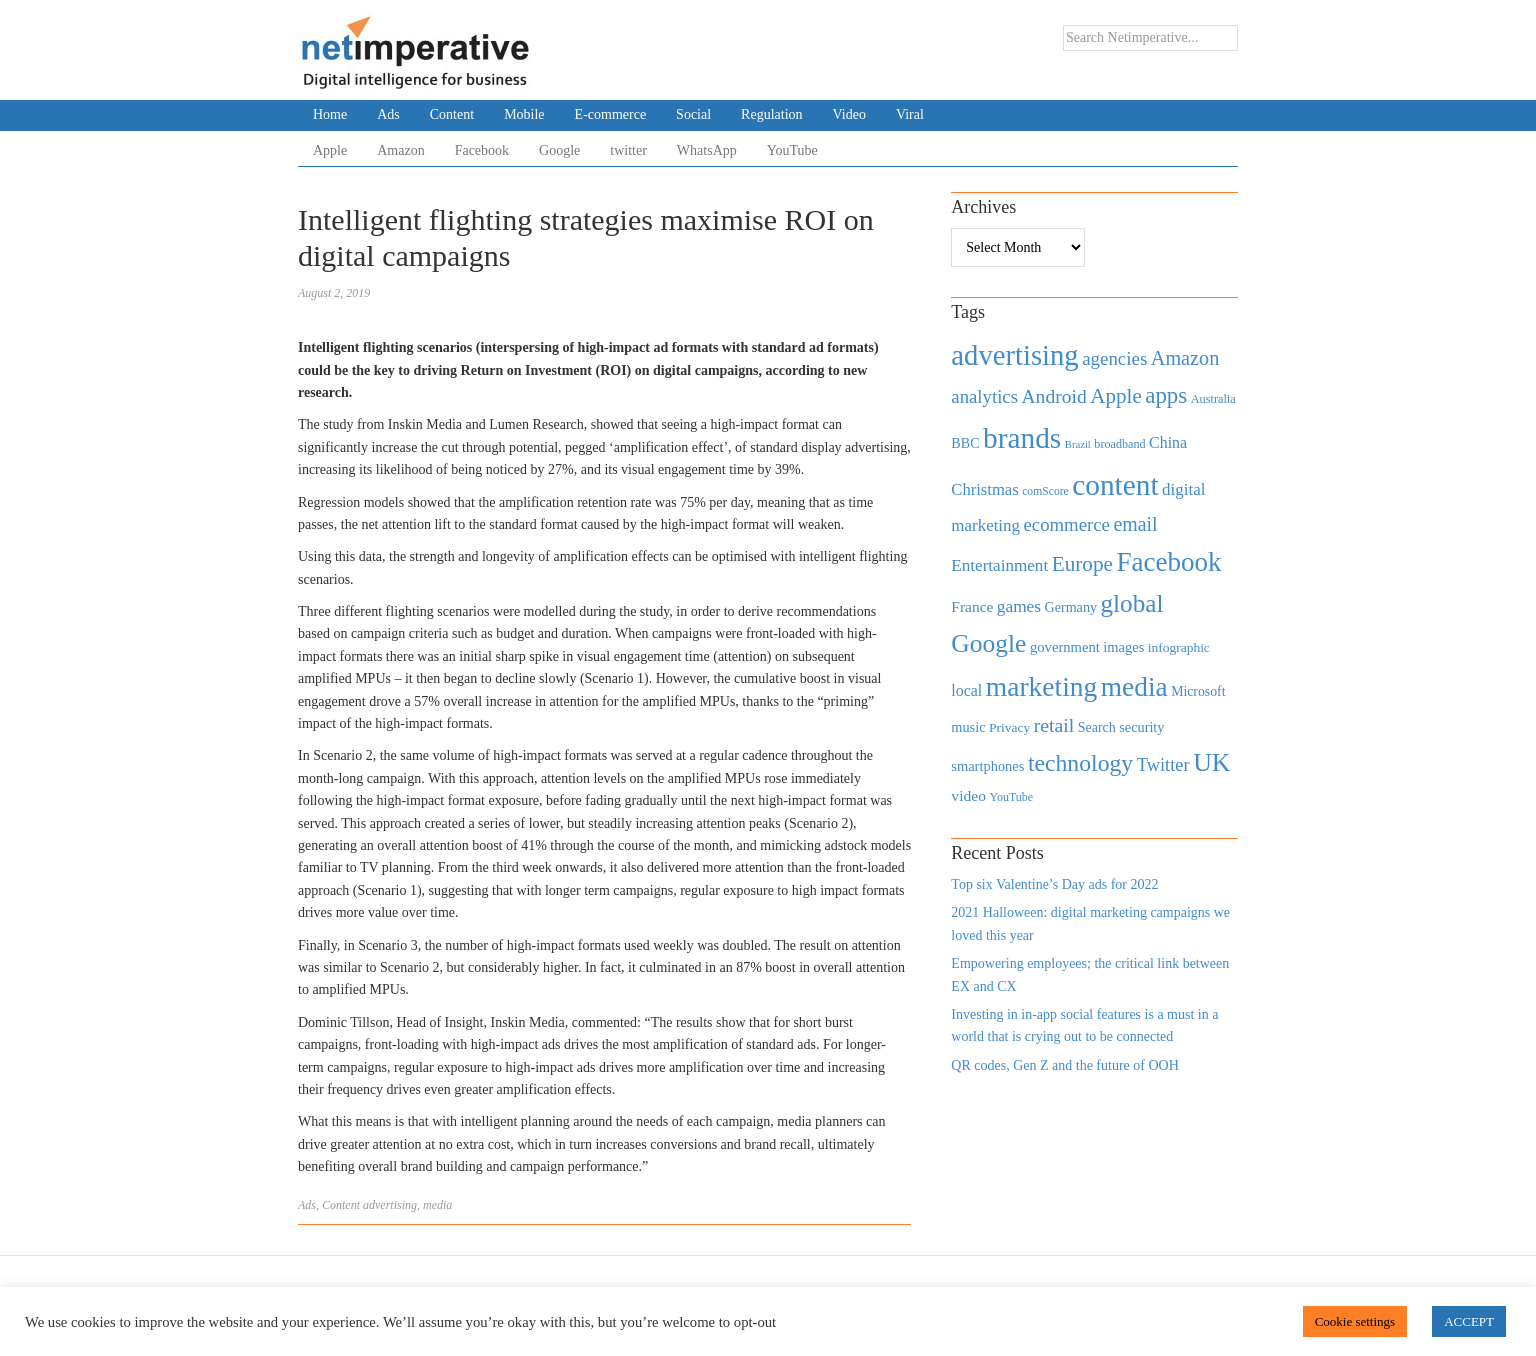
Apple (330, 150)
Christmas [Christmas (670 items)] (984, 489)
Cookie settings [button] (1355, 1321)
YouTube (792, 150)
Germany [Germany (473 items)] (1070, 607)
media (437, 1205)
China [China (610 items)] (1168, 442)
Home (330, 114)
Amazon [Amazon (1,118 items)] (1185, 358)
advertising (390, 1205)
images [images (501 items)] (1123, 647)
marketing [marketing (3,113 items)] (1042, 686)
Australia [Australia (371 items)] (1213, 399)
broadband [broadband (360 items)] (1119, 444)
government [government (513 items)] (1065, 647)
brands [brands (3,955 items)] (1022, 438)
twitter (628, 150)
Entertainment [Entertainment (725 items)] (999, 565)
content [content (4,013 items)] (1115, 485)
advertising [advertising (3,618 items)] (1014, 355)
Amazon (400, 150)
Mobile (524, 114)
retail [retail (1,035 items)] (1054, 725)
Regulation (771, 114)
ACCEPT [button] (1469, 1321)
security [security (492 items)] (1141, 727)
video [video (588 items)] (968, 795)
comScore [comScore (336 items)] (1045, 491)
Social (693, 114)
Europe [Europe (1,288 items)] (1082, 564)
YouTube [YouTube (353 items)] (1012, 797)
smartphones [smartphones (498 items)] (987, 766)
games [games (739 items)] (1019, 606)
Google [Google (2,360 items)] (988, 643)
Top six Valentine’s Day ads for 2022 (1054, 884)
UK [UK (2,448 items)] (1211, 762)
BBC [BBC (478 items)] (965, 443)
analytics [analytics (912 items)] (984, 396)
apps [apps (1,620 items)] (1166, 395)
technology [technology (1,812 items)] (1080, 763)
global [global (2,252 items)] (1132, 603)
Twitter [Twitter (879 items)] (1163, 765)
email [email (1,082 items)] (1135, 524)
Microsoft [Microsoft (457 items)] (1198, 691)
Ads (388, 114)
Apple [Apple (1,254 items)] (1115, 396)
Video (849, 114)
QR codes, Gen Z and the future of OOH (1064, 1065)
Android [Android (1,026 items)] (1053, 396)
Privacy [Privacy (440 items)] (1009, 727)
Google (559, 150)
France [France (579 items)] (972, 606)
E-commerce (611, 114)
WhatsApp (707, 150)
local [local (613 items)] (966, 690)
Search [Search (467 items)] (1097, 727)
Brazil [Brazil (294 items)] (1078, 444)
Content (452, 114)
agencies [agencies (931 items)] (1114, 358)
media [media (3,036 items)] (1134, 687)
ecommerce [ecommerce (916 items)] (1067, 524)
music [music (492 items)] (968, 727)
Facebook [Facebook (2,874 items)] (1168, 562)
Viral (910, 114)
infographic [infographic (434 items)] (1179, 647)
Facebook (482, 150)
